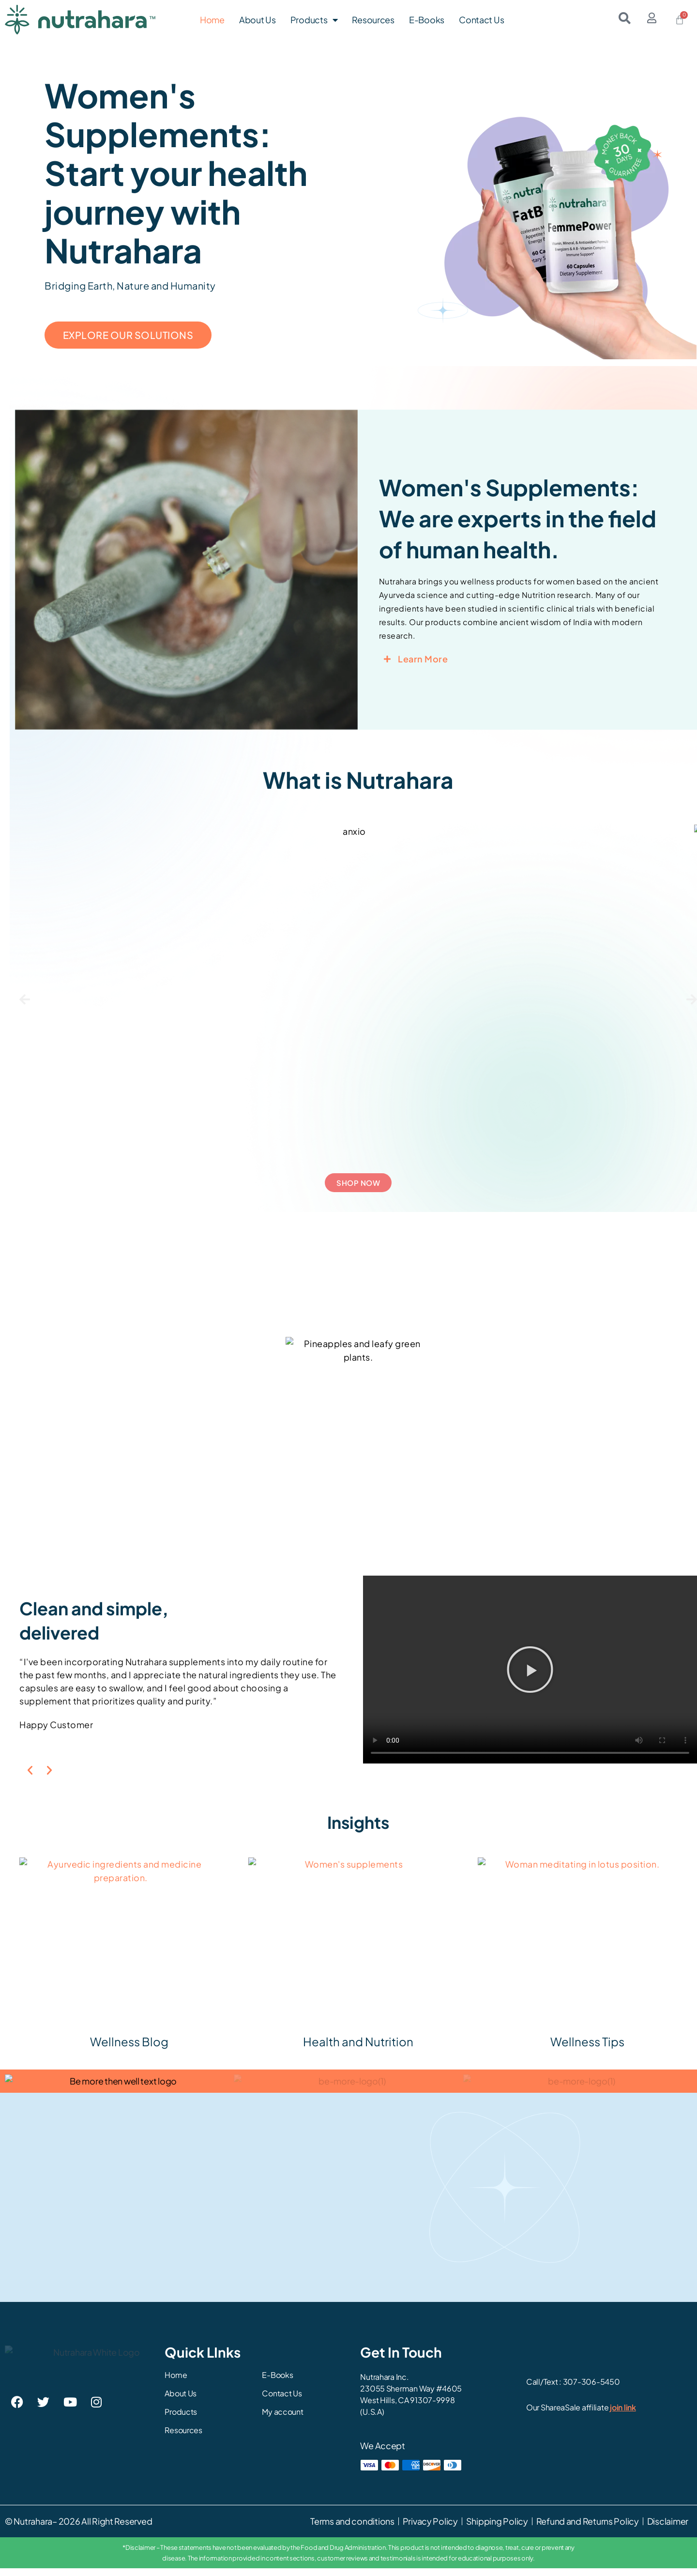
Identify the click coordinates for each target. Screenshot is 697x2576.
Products (314, 20)
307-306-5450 (591, 2389)
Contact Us (481, 19)
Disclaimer (667, 2528)
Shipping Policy (497, 2528)
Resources (373, 19)
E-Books (426, 19)
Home (212, 19)
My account (282, 2419)
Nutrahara (33, 2529)
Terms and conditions (352, 2528)
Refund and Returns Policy (587, 2528)
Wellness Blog (129, 2045)
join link (623, 2415)
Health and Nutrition (358, 2045)
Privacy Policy (429, 2528)
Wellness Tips (587, 2045)
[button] (24, 999)
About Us (257, 19)
